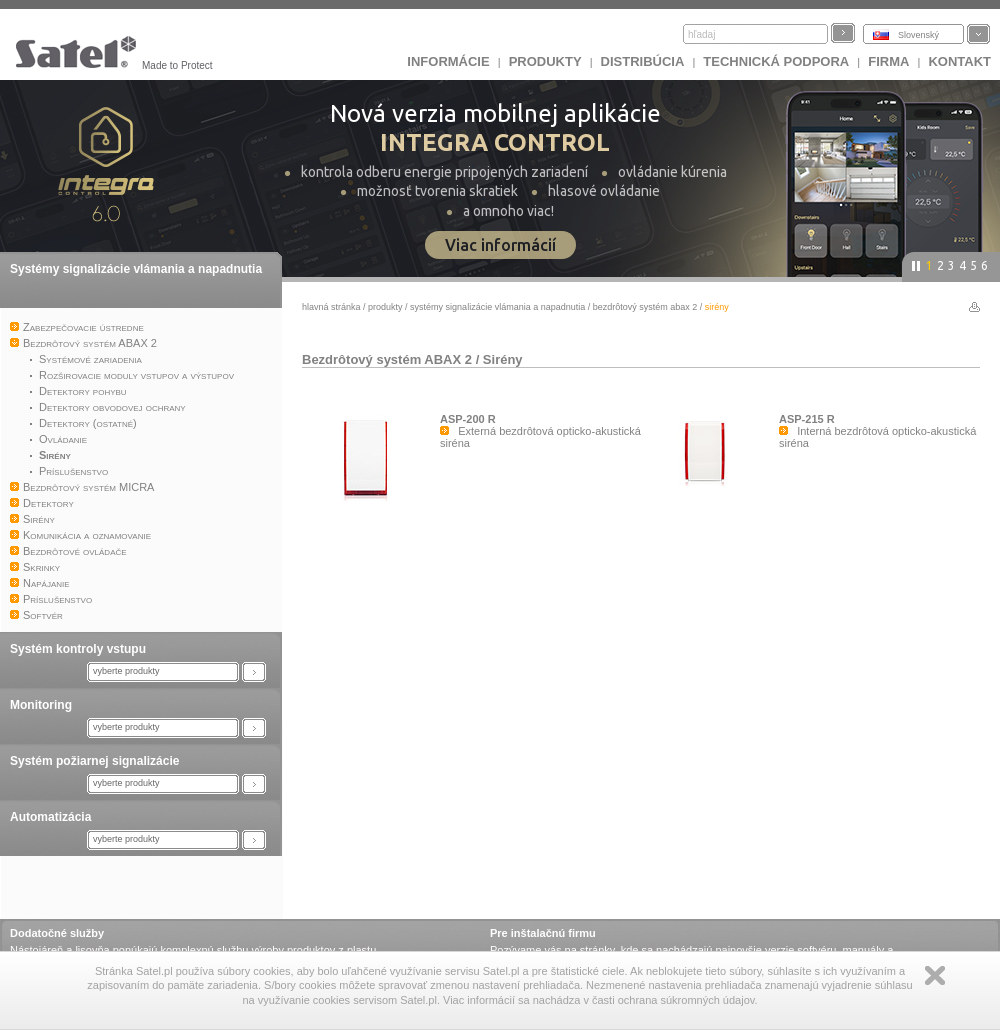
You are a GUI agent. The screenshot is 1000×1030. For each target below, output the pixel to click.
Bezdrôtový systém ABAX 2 (645, 307)
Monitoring (41, 705)
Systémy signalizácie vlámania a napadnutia (136, 269)
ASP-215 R (807, 419)
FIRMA (888, 61)
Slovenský (918, 35)
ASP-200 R (468, 419)
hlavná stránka (331, 307)
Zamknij (935, 975)
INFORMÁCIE (448, 61)
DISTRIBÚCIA (643, 61)
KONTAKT (959, 61)
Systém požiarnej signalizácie (94, 761)
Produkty (545, 61)
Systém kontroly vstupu (78, 649)
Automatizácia (50, 817)
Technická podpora (776, 61)
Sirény (503, 359)
